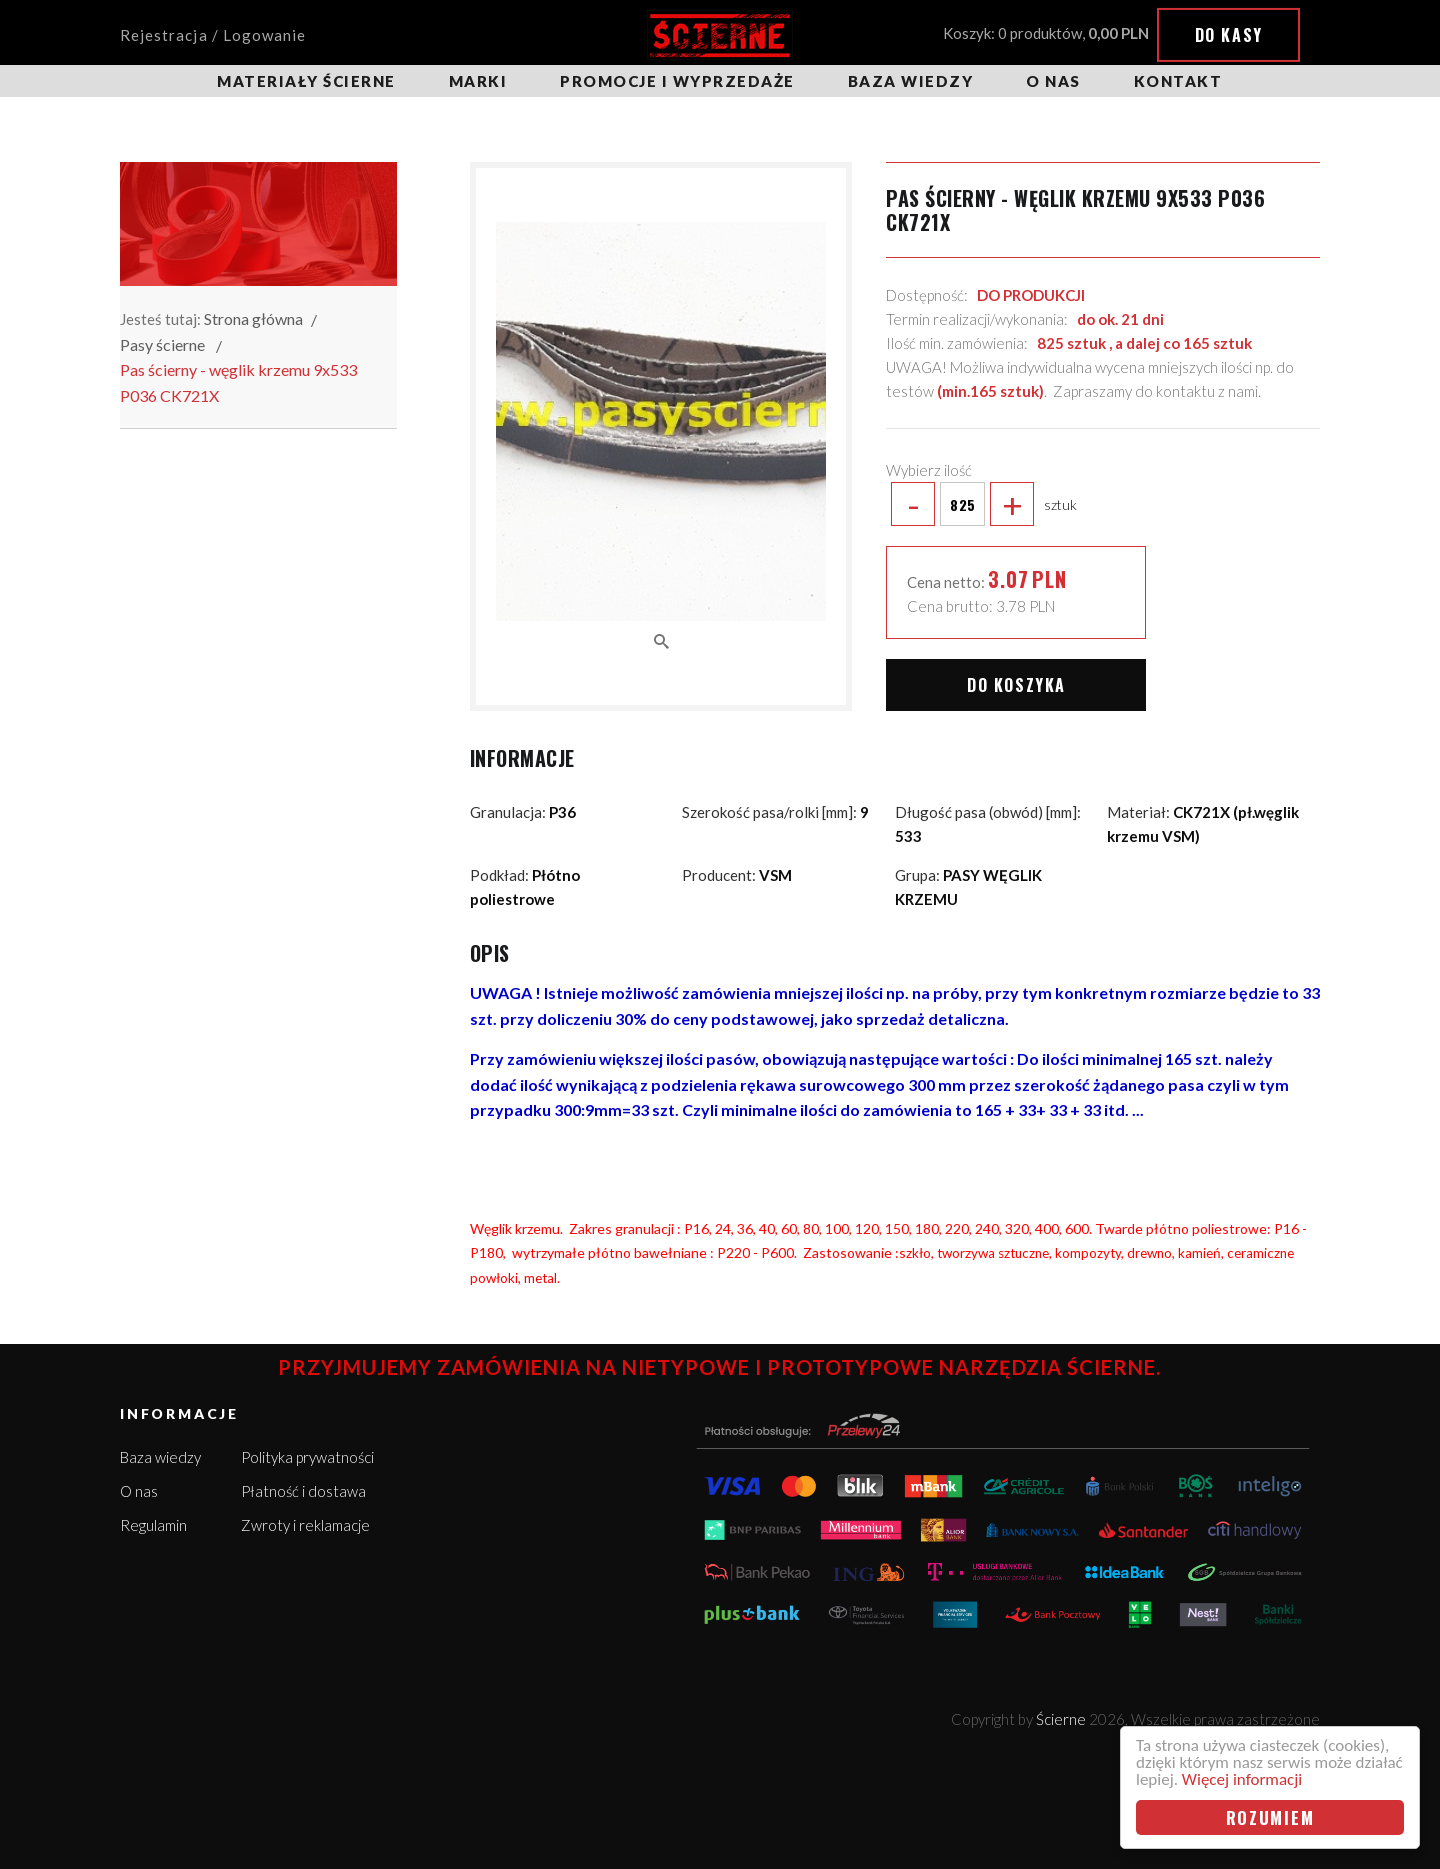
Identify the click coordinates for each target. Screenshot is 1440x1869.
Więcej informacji (1242, 1779)
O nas (1053, 81)
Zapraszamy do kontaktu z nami (1155, 391)
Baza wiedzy (911, 81)
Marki (478, 81)
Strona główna (253, 318)
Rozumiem (1270, 1817)
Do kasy (1229, 35)
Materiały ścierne (306, 81)
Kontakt (1178, 81)
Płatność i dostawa (303, 1491)
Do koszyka (1016, 685)
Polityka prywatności (307, 1457)
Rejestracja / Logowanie (213, 35)
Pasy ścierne (162, 344)
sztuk (981, 504)
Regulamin (153, 1525)
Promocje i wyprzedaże (677, 81)
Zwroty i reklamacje (305, 1525)
